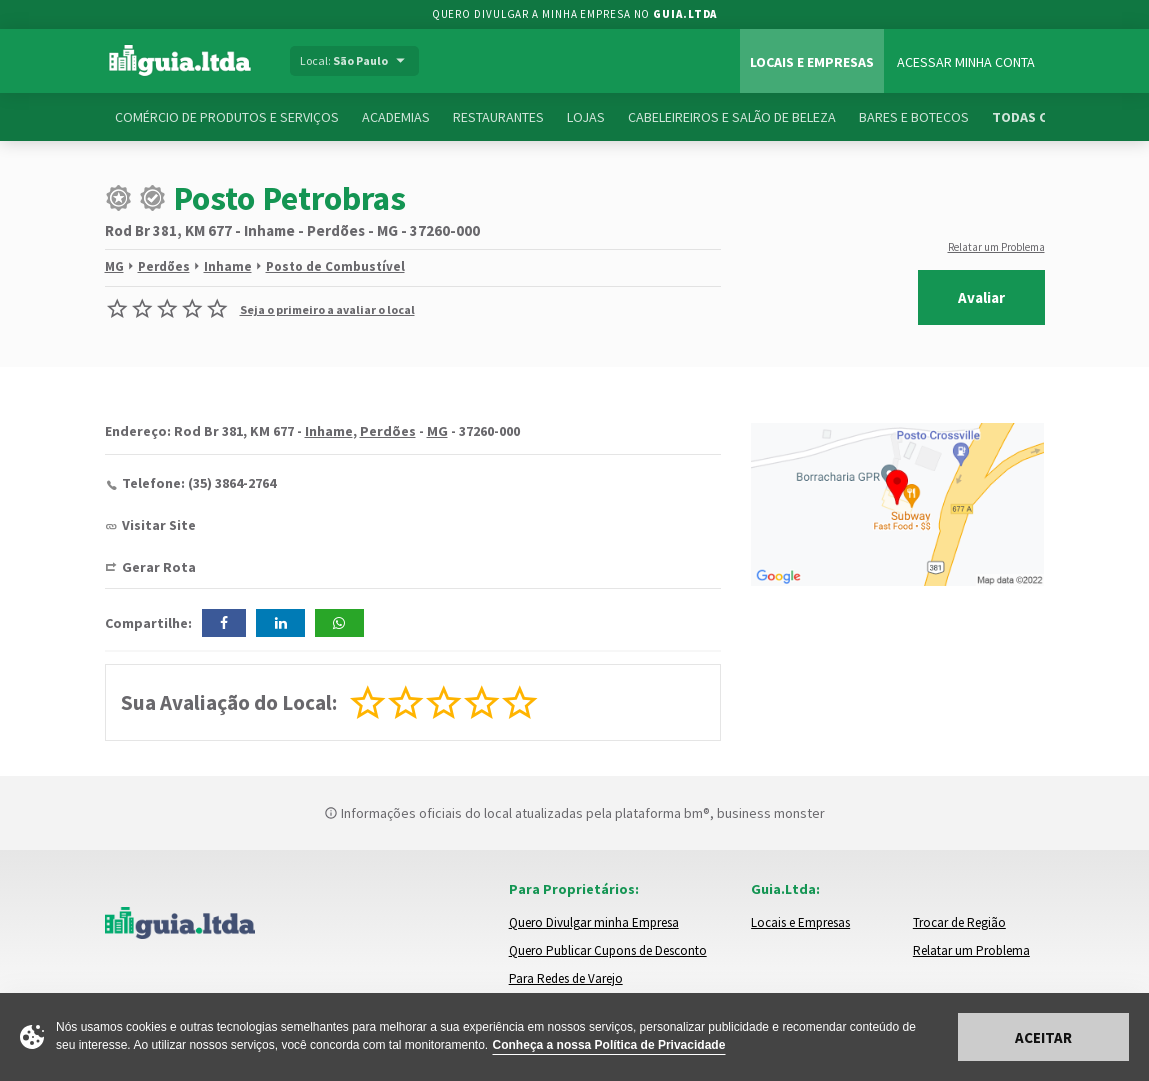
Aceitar (1043, 1037)
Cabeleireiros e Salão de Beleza (732, 117)
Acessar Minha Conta (966, 62)
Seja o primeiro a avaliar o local (327, 309)
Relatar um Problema (996, 247)
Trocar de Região (959, 922)
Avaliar (981, 297)
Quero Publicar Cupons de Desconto (608, 950)
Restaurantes (498, 117)
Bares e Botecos (914, 117)
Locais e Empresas (812, 62)
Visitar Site (159, 525)
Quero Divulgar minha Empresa (594, 922)
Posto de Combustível (335, 266)
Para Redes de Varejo (566, 978)
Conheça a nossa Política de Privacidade (609, 1045)
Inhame (228, 266)
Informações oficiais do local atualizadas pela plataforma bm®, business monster (574, 813)
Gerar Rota (159, 567)
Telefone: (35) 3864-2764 (199, 483)
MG (114, 266)
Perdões (164, 266)
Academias (396, 117)
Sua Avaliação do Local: (229, 702)
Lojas (586, 117)
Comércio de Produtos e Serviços (227, 117)
